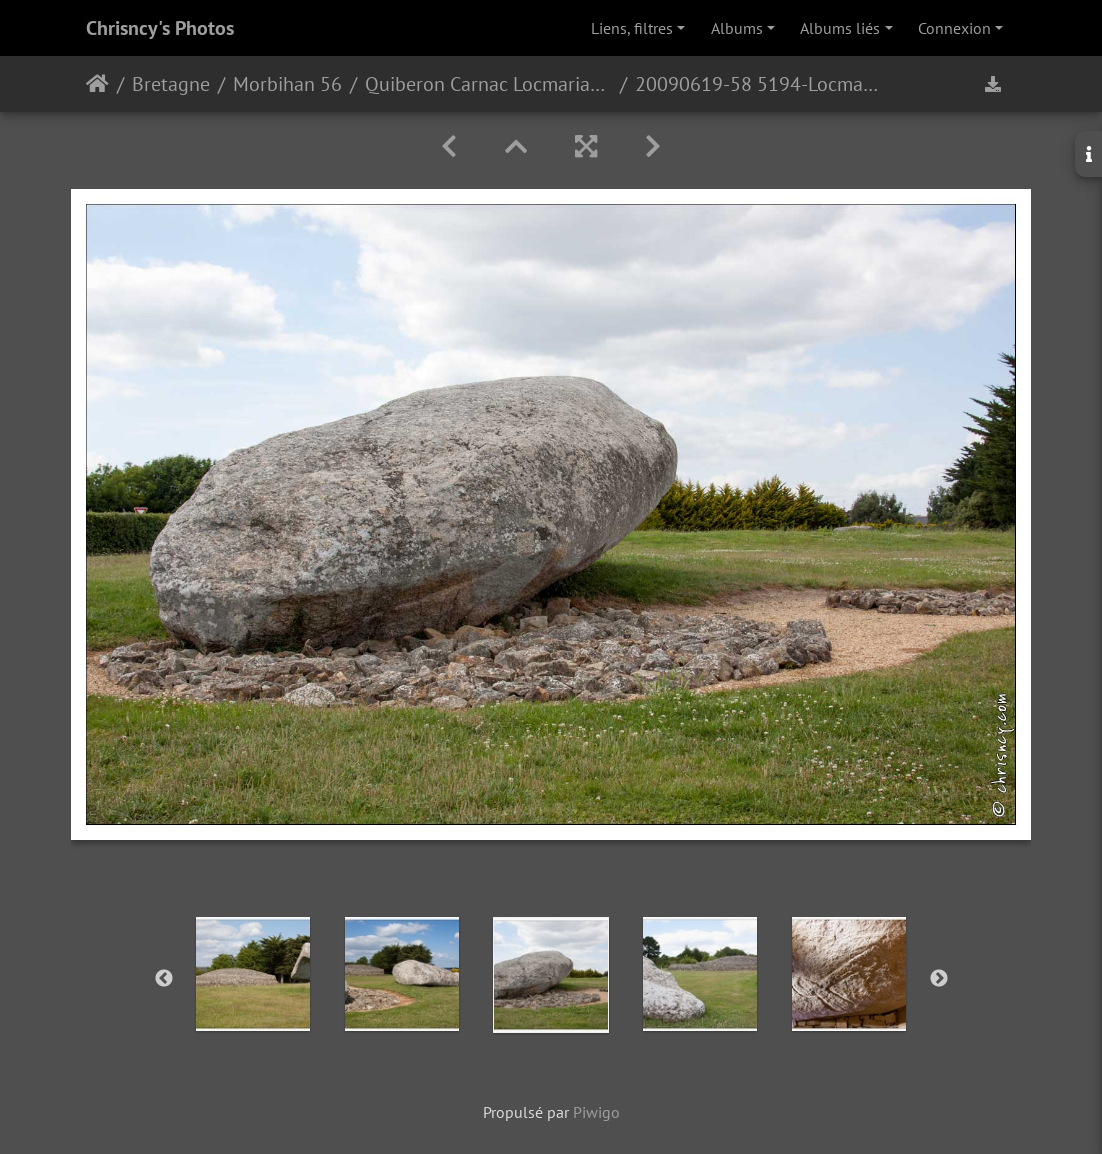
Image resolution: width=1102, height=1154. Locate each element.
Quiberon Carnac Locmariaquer (488, 84)
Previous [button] (164, 979)
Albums (737, 28)
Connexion (954, 28)
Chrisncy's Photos (160, 28)
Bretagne (171, 84)
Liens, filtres (632, 28)
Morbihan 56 (287, 84)
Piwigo (596, 1112)
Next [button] (939, 979)
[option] (253, 974)
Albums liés (840, 28)
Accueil (97, 84)
